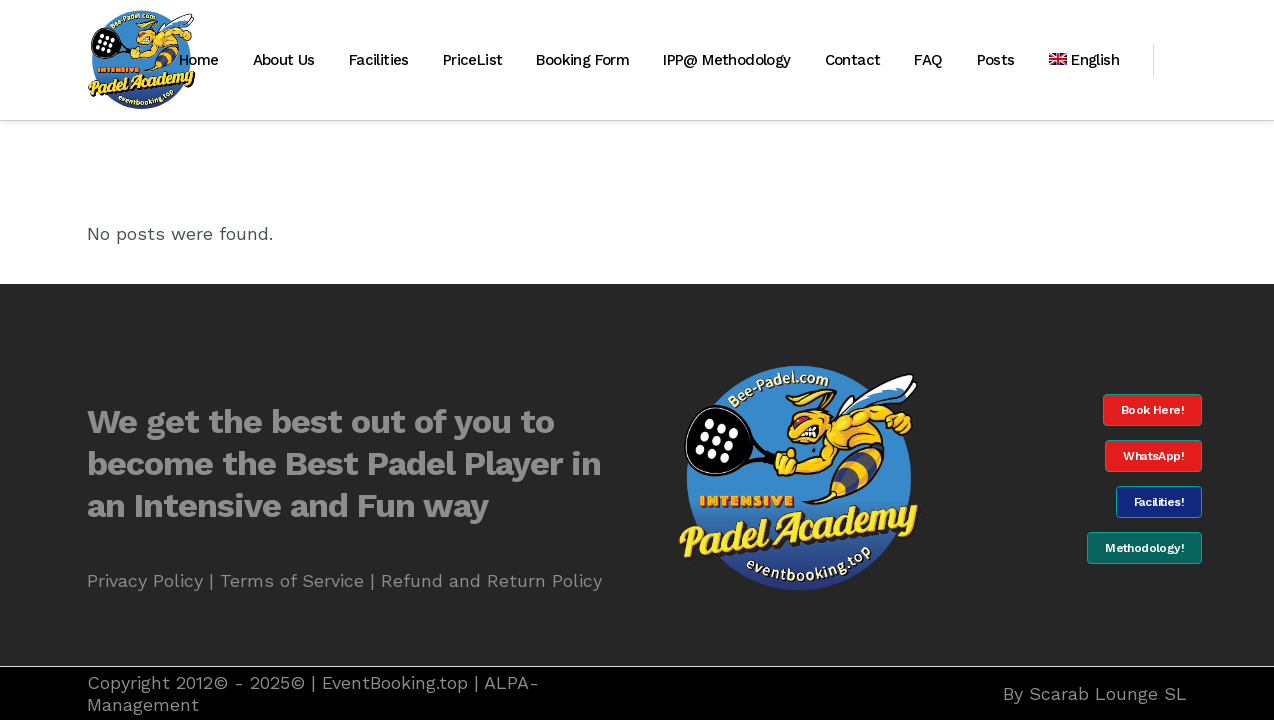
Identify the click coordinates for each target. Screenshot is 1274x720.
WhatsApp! (1153, 456)
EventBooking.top (395, 682)
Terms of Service (292, 580)
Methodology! (1144, 548)
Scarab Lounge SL (1108, 693)
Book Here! (1152, 410)
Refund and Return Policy (491, 580)
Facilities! (1159, 502)
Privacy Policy (145, 580)
